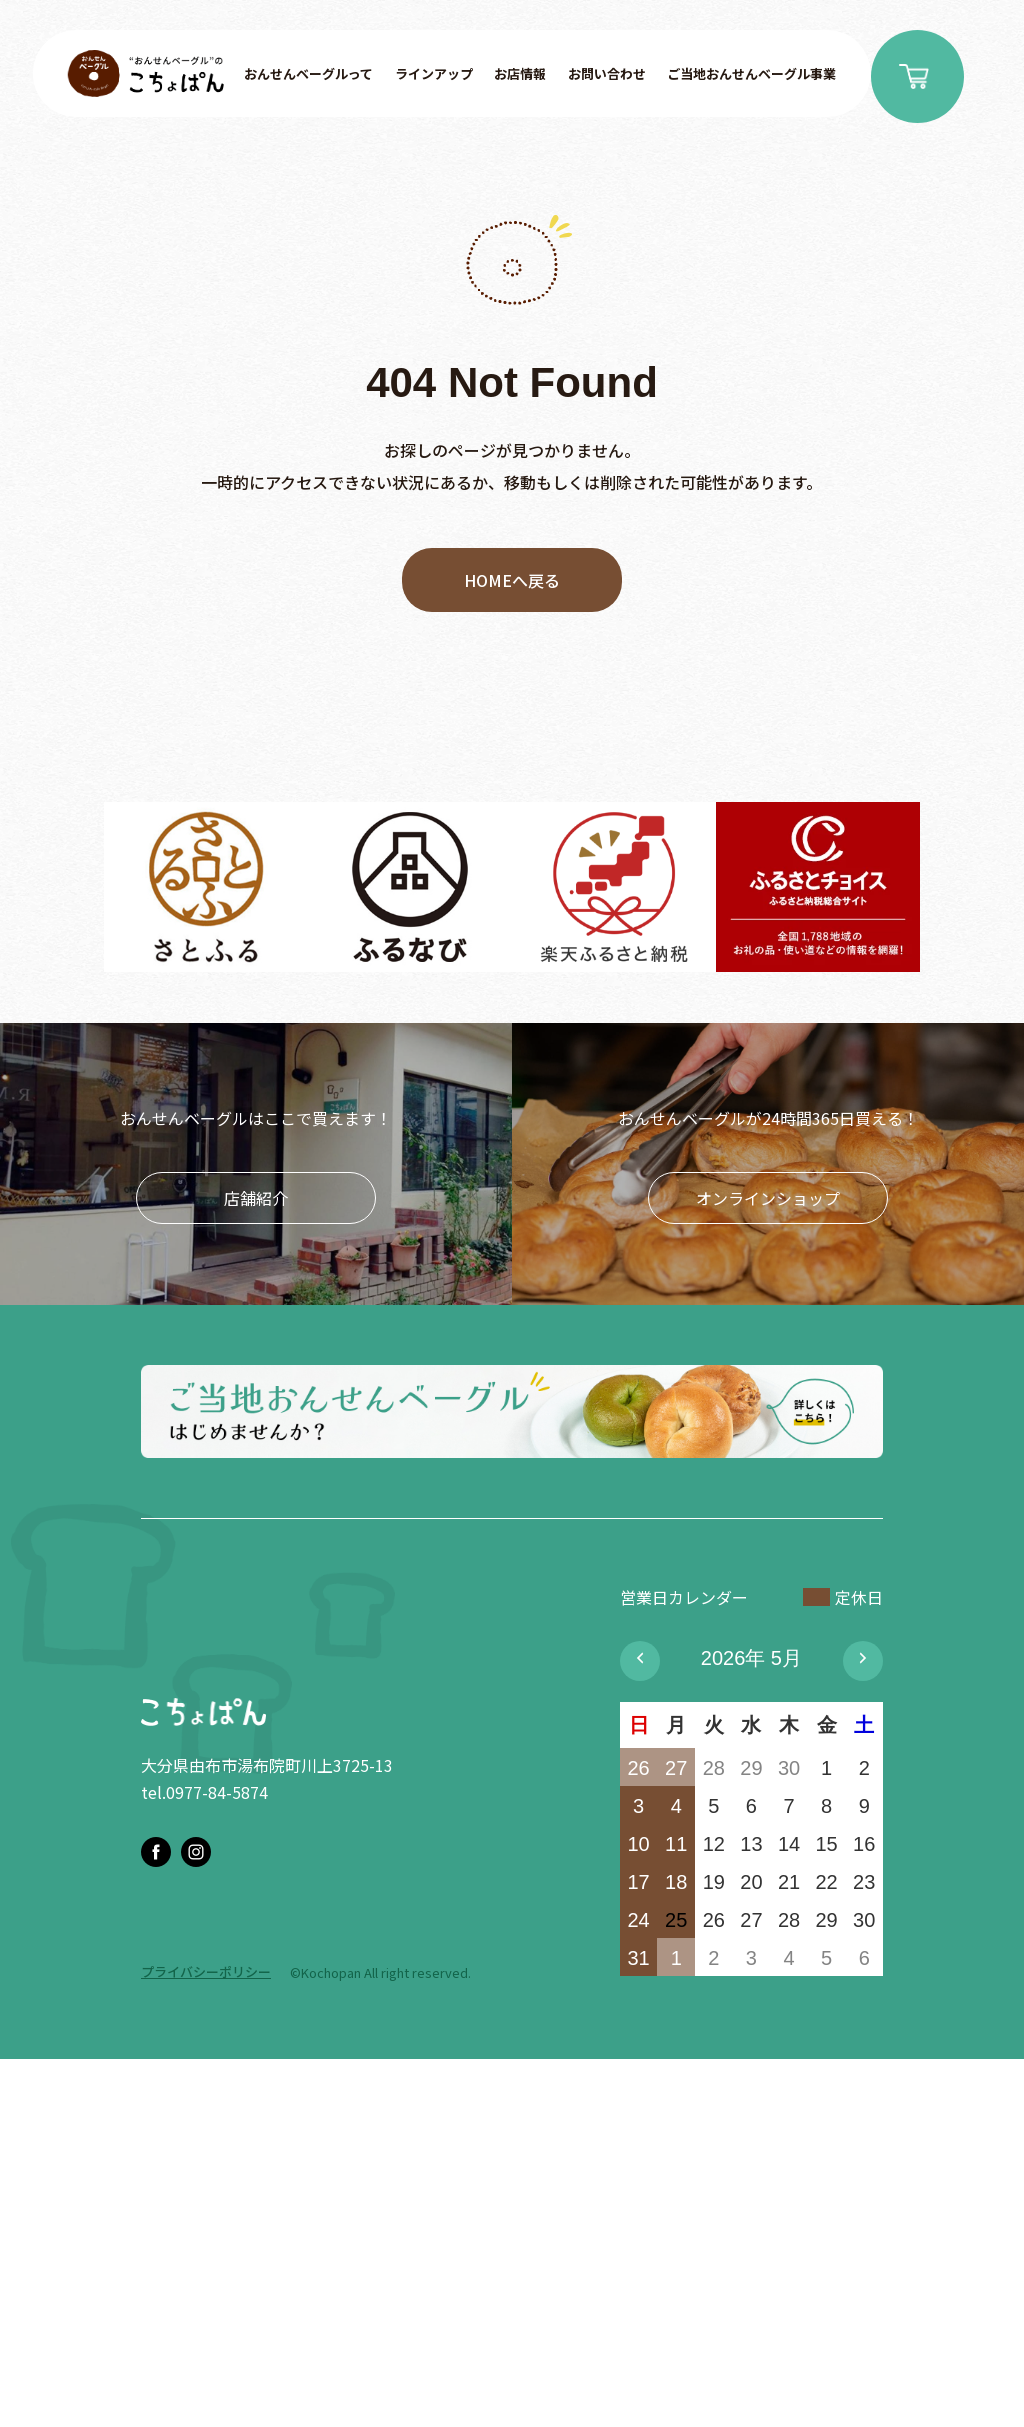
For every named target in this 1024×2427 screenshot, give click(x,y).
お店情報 (520, 73)
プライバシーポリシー (206, 1971)
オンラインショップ (768, 1198)
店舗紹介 (256, 1198)
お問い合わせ (607, 73)
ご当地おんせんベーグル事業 (751, 73)
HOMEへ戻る (512, 580)
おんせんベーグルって (308, 73)
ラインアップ (434, 73)
